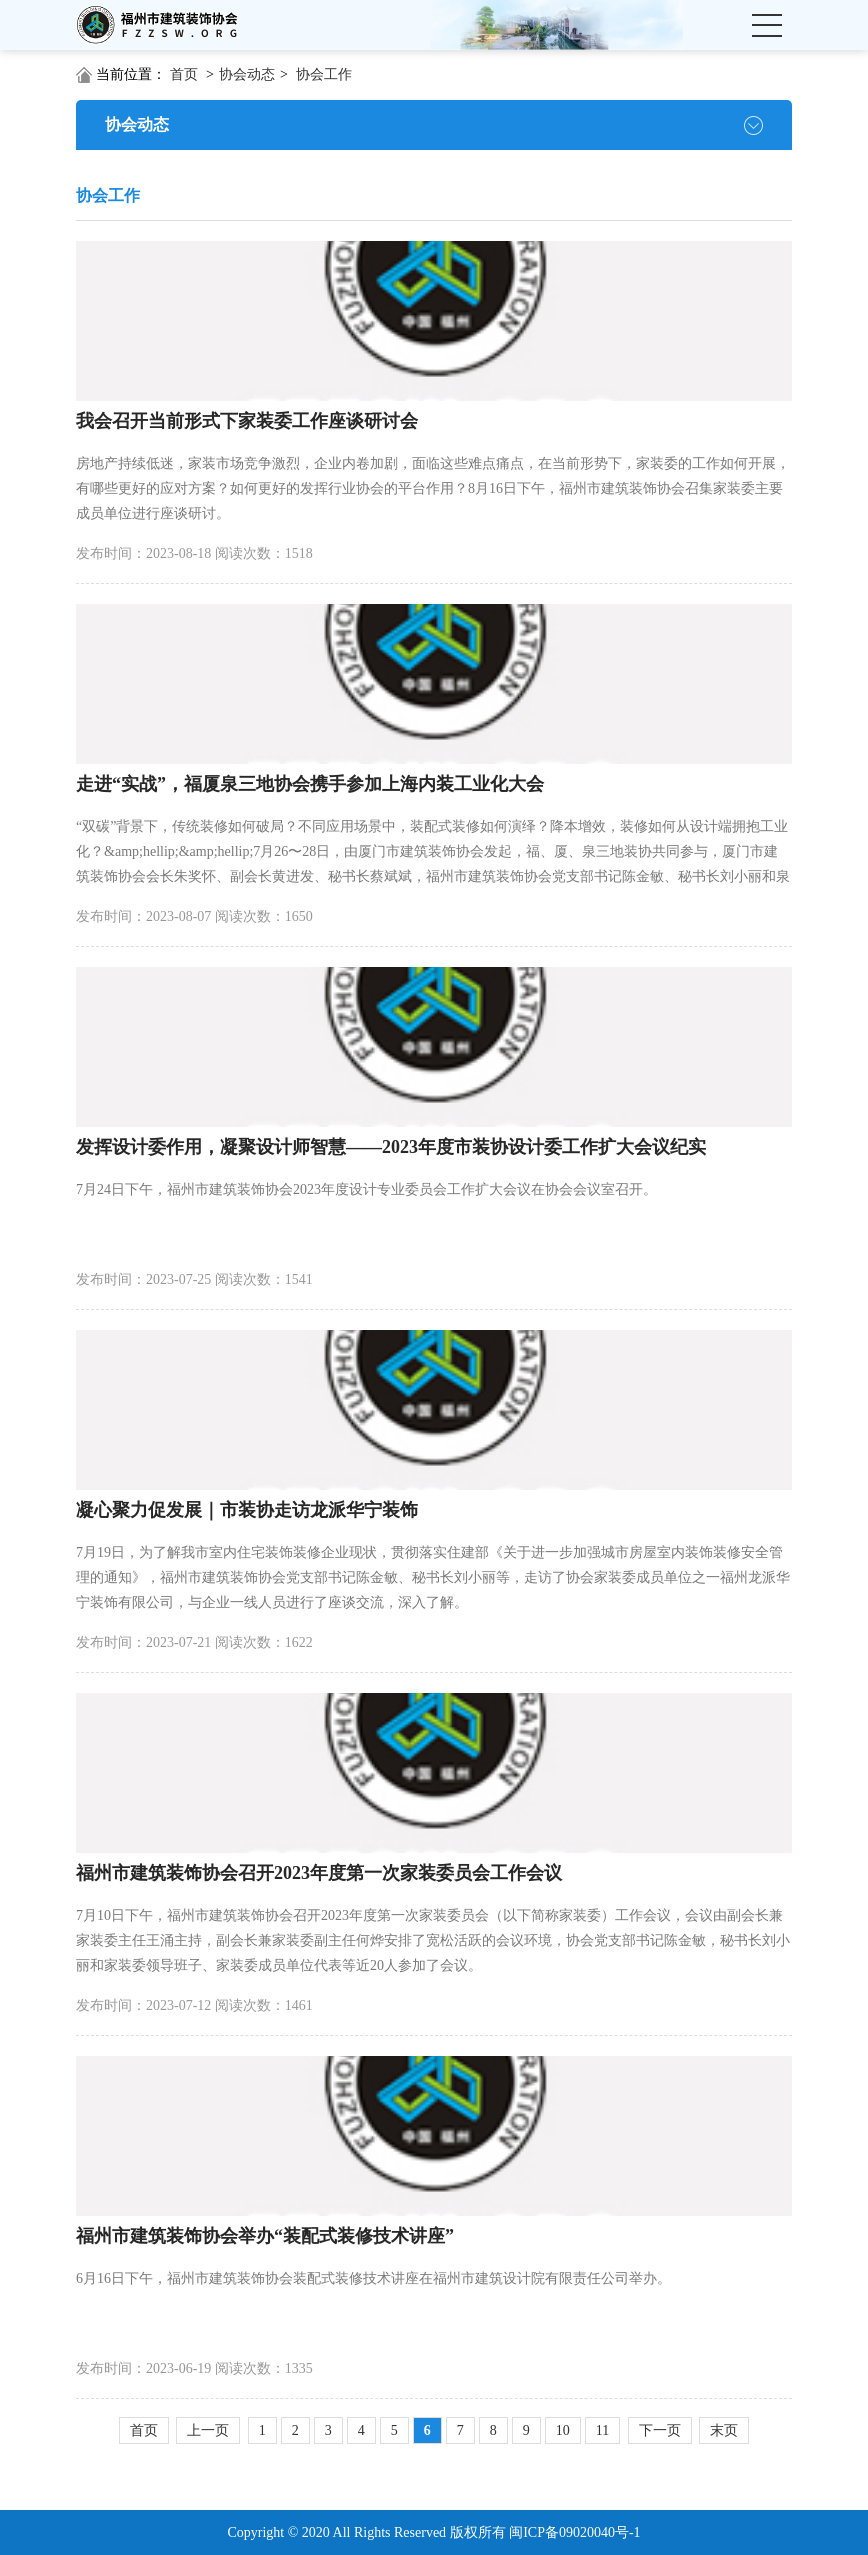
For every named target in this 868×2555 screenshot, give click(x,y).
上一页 (208, 2430)
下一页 (660, 2430)
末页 (724, 2430)
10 (563, 2430)
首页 (184, 74)
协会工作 (324, 74)
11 (602, 2430)
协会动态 (247, 74)
